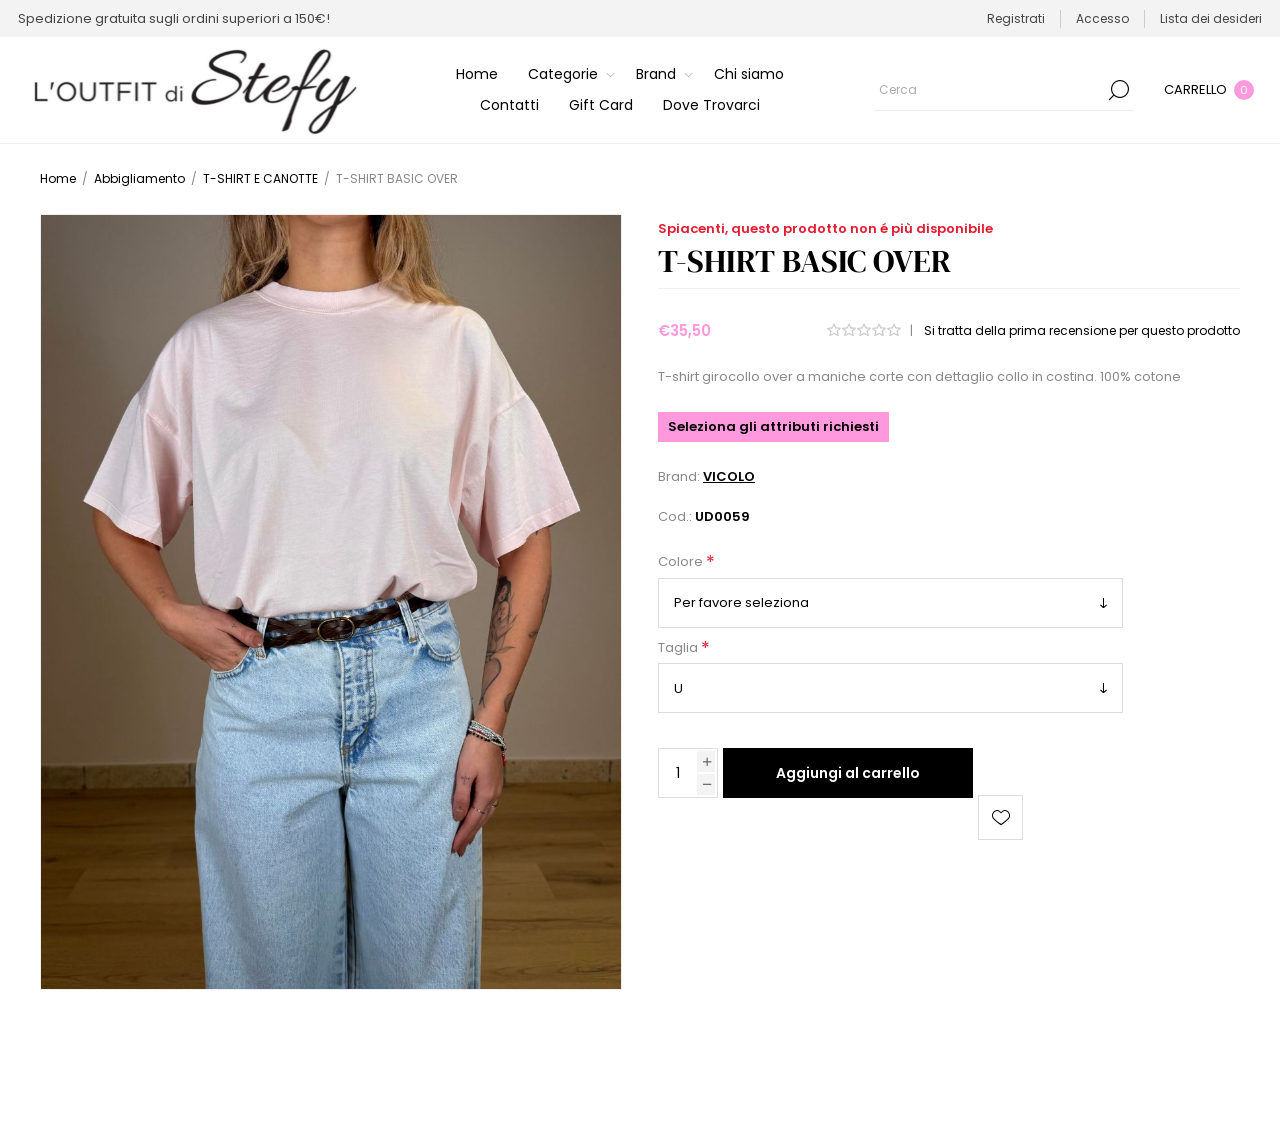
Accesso (1102, 18)
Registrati (1016, 18)
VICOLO (729, 476)
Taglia (679, 647)
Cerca (1119, 90)
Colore (682, 562)
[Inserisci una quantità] (678, 773)
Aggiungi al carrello (848, 773)
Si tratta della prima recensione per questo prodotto (1082, 330)
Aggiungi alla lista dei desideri (1000, 817)
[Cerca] (1004, 90)
